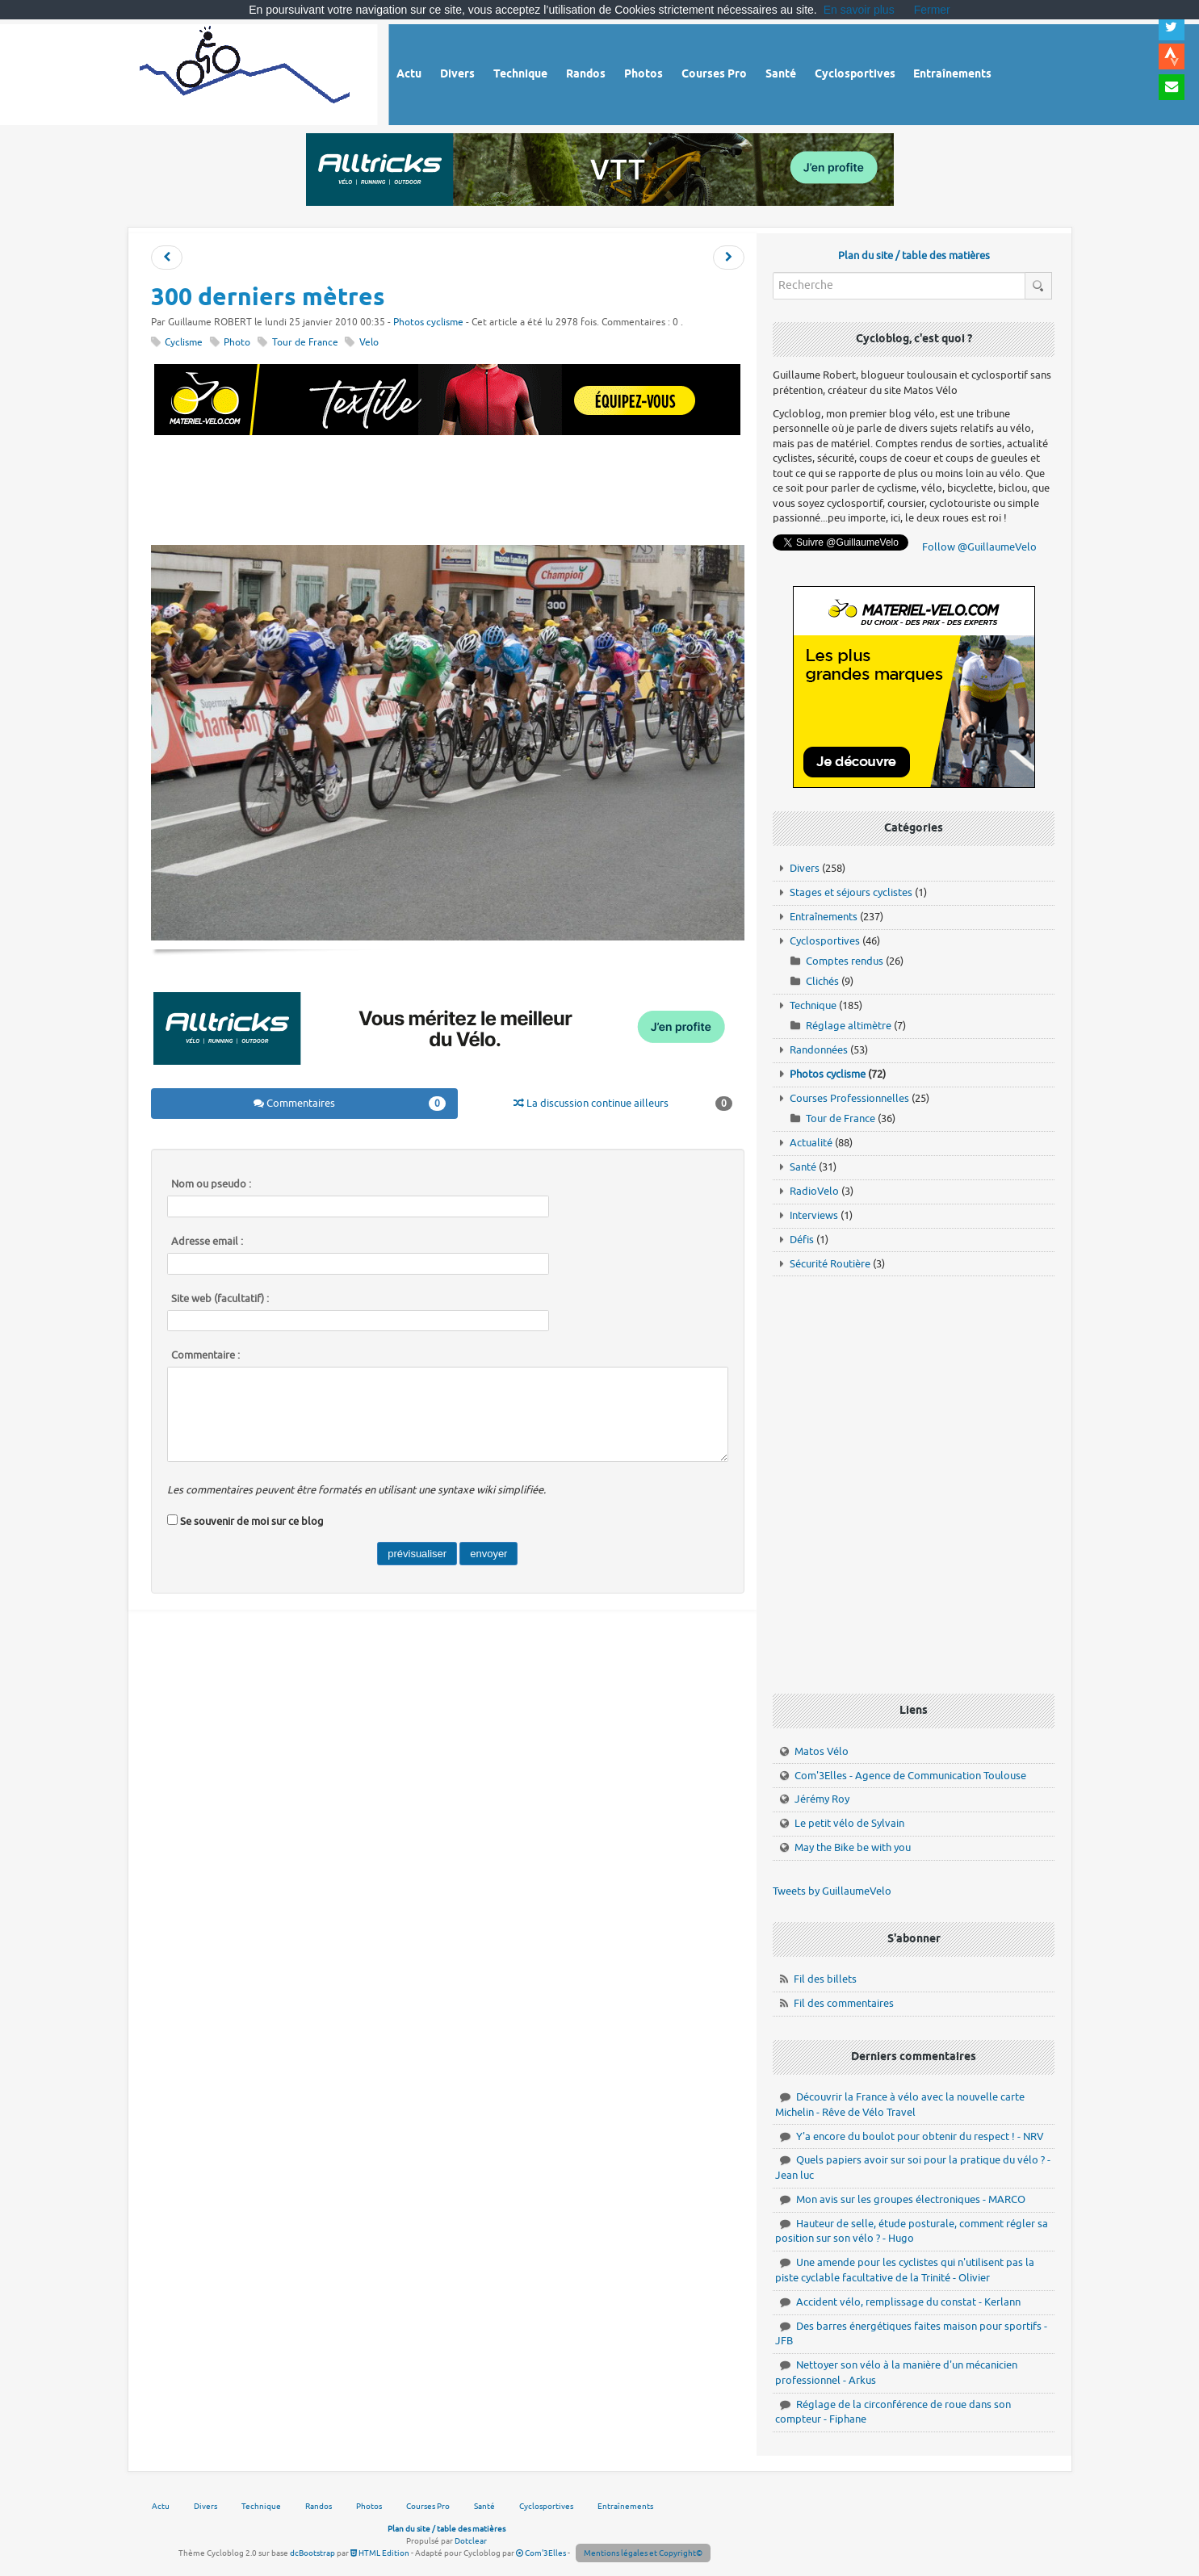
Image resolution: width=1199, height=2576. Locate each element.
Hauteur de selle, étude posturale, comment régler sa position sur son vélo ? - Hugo (911, 2231)
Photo (237, 343)
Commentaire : (205, 1355)
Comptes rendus (844, 961)
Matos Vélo (821, 1751)
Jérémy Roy (821, 1799)
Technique (813, 1005)
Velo (369, 343)
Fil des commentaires (844, 2003)
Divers (805, 868)
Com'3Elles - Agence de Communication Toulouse (910, 1775)
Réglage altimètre (848, 1025)
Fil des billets (825, 1979)
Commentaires (350, 1103)
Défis (802, 1239)
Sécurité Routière (830, 1264)
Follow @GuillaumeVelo (979, 547)
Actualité (811, 1143)
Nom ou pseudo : (211, 1184)
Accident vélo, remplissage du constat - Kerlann (908, 2302)
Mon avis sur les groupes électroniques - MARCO (910, 2199)
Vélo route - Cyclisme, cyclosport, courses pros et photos (246, 72)
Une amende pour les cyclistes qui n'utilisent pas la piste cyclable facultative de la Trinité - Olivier (904, 2270)
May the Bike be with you (852, 1847)
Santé (803, 1167)
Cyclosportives (825, 941)
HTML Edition (379, 2553)
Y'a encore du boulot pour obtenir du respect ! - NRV (920, 2136)
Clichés (822, 981)
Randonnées (819, 1050)
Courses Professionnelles (849, 1098)
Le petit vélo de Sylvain (849, 1823)
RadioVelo (814, 1191)
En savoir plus (859, 9)
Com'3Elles (541, 2553)
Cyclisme (184, 343)
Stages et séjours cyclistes (851, 892)
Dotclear (471, 2541)
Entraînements (823, 917)
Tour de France (305, 343)
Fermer (932, 9)
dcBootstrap (312, 2553)
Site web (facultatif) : (220, 1298)
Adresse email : (207, 1241)
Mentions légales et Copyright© (643, 2553)
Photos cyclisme (428, 322)
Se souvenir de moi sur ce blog (252, 1521)
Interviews (814, 1215)
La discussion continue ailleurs (623, 1103)
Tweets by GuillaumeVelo (832, 1891)
